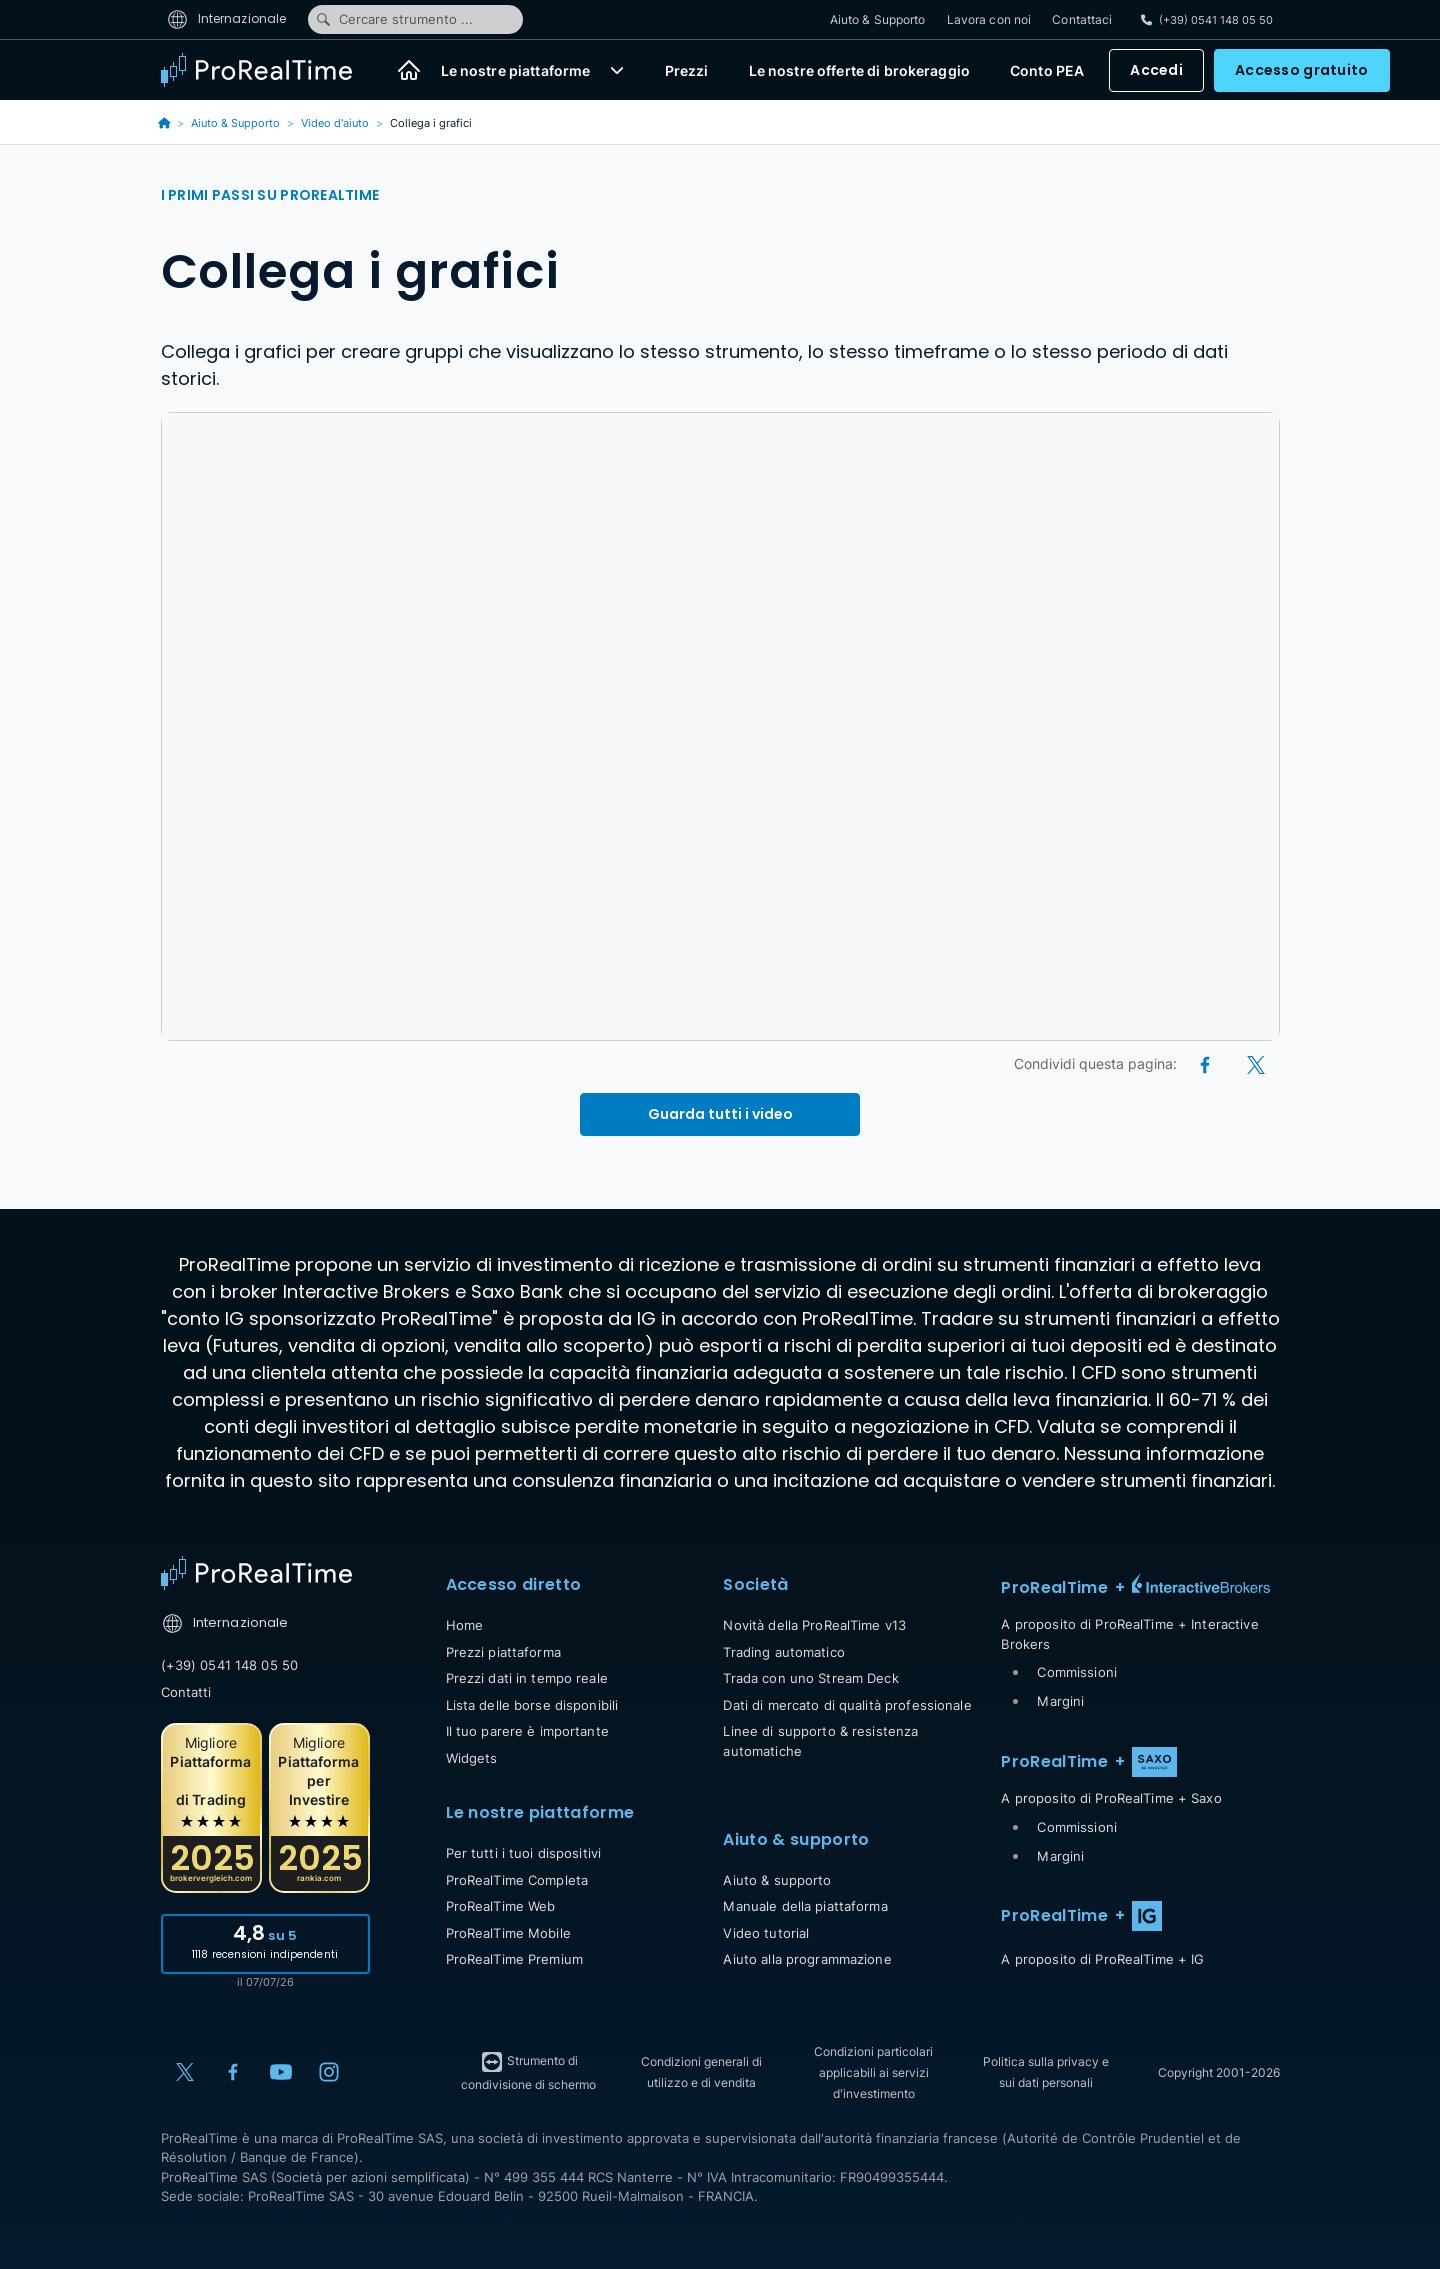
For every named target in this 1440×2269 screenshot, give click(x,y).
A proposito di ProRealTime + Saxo (1111, 1798)
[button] (617, 70)
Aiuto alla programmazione (807, 1959)
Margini (1060, 1701)
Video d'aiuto (335, 123)
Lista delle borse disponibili (532, 1705)
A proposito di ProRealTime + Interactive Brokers (1129, 1634)
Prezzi (687, 70)
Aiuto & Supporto (878, 19)
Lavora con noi (989, 19)
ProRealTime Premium (514, 1959)
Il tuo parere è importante (527, 1731)
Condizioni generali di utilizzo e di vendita (701, 2072)
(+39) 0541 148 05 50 (230, 1665)
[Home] (409, 70)
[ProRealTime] (269, 70)
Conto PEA (1047, 70)
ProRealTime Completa (517, 1880)
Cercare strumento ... (394, 19)
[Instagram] (329, 2072)
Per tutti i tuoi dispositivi (524, 1853)
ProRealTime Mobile (508, 1933)
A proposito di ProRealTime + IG (1102, 1959)
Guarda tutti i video (720, 1114)
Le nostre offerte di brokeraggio (859, 70)
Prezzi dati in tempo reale (527, 1678)
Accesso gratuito (1301, 70)
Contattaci (1082, 19)
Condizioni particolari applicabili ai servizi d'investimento (873, 2072)
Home (465, 1625)
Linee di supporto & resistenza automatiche (820, 1741)
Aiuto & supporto (777, 1880)
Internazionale (227, 18)
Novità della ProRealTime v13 (814, 1625)
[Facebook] (1206, 1063)
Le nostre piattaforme (516, 70)
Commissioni (1076, 1672)
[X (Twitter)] (1256, 1063)
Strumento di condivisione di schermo (528, 2071)
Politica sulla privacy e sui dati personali (1046, 2072)
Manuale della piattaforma (805, 1906)
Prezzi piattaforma (503, 1652)
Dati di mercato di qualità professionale (847, 1705)
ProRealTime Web (501, 1906)
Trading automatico (783, 1652)
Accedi (1156, 70)
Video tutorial (766, 1933)
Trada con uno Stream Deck (810, 1678)
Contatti (186, 1692)
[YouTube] (281, 2072)
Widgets (472, 1758)
